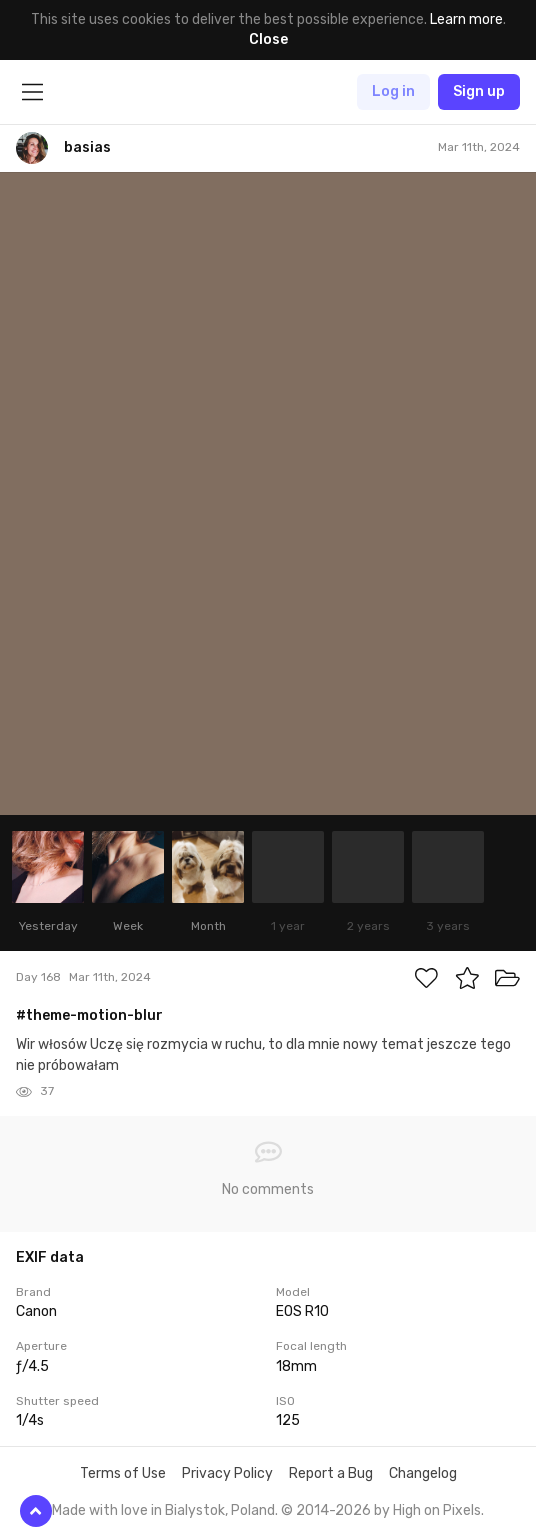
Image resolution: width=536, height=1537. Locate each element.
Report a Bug (331, 1473)
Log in (393, 91)
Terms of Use (123, 1473)
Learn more (466, 19)
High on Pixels (437, 1510)
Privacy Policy (227, 1473)
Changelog (423, 1473)
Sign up (479, 91)
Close (268, 39)
